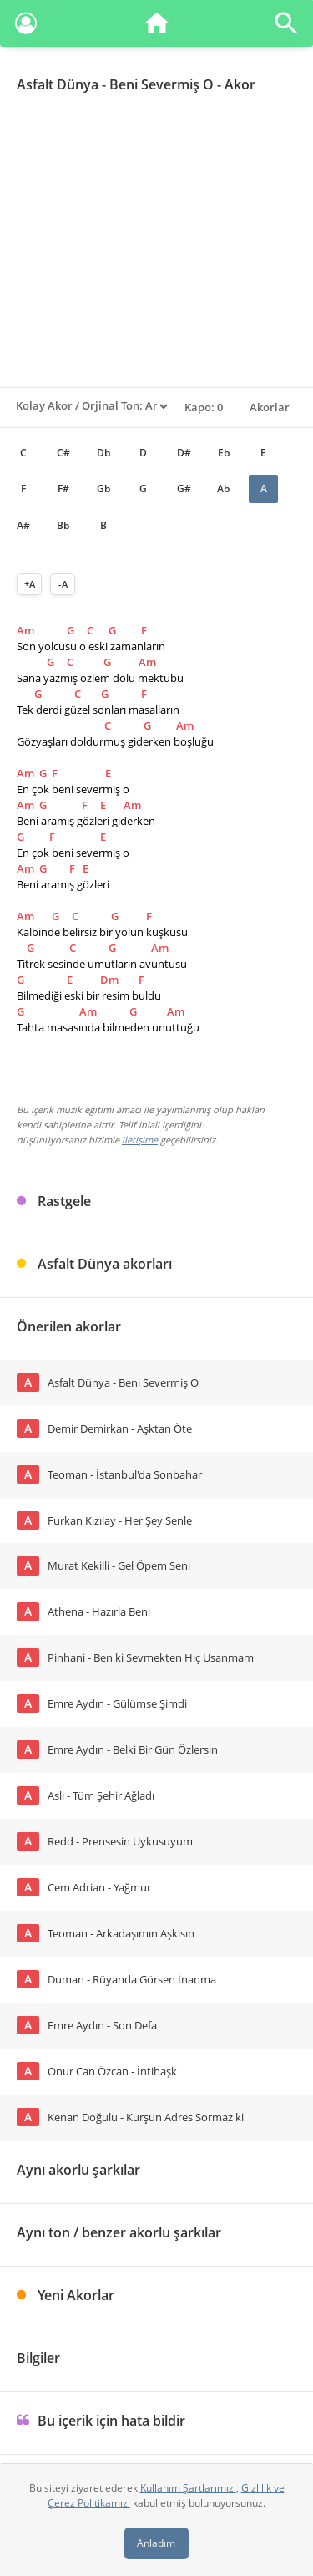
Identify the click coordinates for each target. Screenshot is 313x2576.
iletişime (140, 1139)
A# (23, 525)
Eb (224, 452)
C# (63, 452)
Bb (63, 525)
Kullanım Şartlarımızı (188, 2488)
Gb (103, 488)
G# (184, 488)
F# (63, 488)
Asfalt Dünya (57, 84)
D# (184, 452)
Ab (223, 488)
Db (103, 452)
